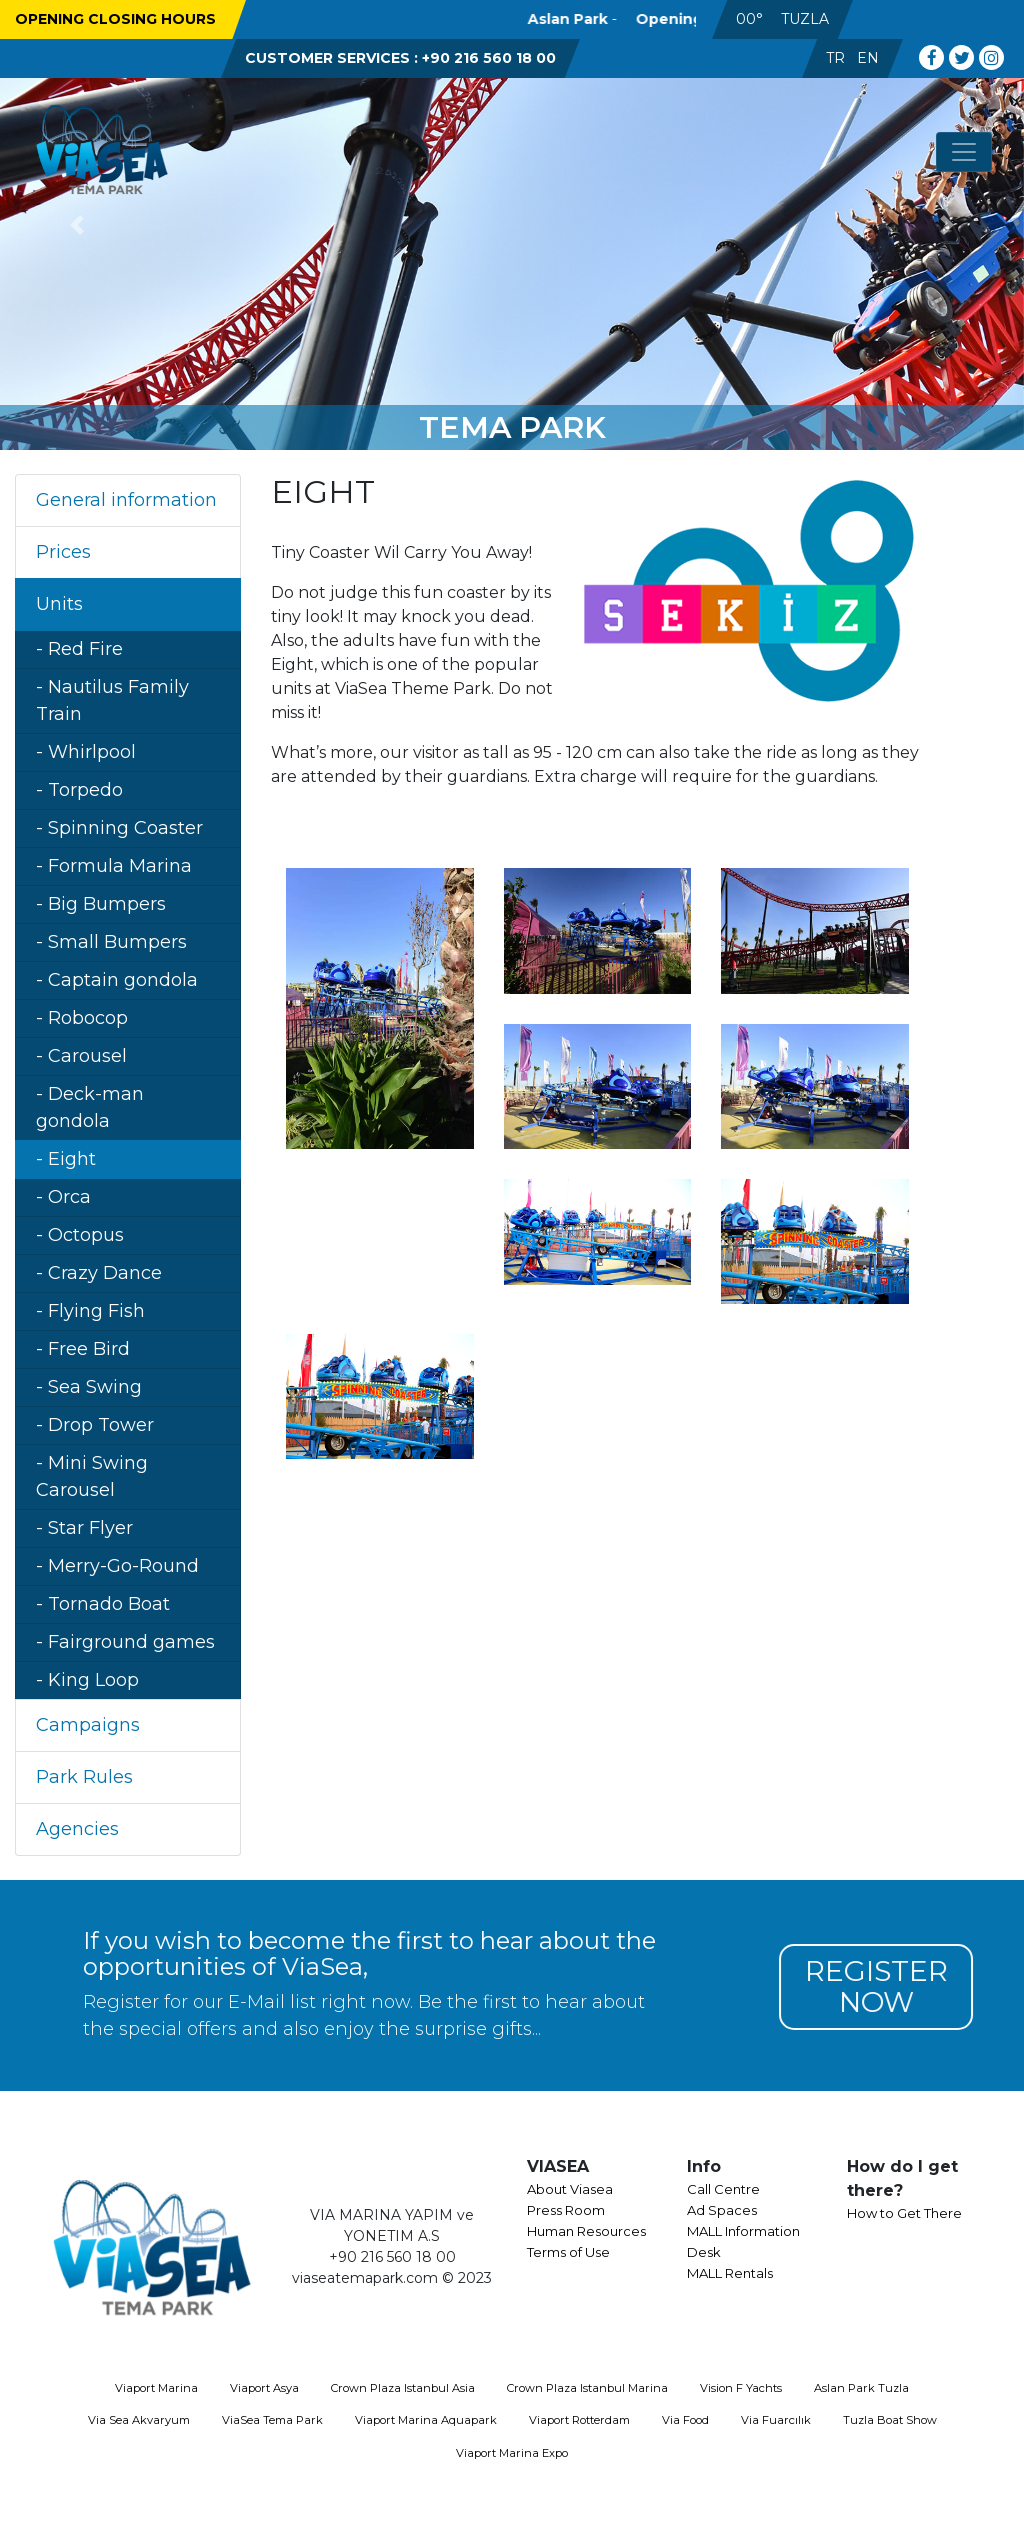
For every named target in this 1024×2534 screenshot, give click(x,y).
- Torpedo (79, 790)
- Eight (66, 1159)
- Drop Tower (95, 1425)
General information (126, 500)
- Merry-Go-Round (117, 1566)
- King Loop (87, 1680)
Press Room (566, 2210)
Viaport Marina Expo (512, 2453)
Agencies (77, 1829)
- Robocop (82, 1018)
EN (868, 58)
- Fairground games (125, 1642)
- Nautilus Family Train (112, 700)
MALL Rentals (730, 2273)
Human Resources (586, 2231)
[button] (77, 225)
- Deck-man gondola (90, 1107)
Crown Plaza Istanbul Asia (403, 2388)
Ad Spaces (722, 2210)
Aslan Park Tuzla (861, 2388)
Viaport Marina (156, 2388)
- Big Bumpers (101, 904)
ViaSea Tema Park (272, 2420)
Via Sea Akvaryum (139, 2420)
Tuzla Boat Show (890, 2420)
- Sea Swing (89, 1387)
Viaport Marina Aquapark (426, 2420)
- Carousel (81, 1056)
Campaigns (88, 1725)
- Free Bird (83, 1349)
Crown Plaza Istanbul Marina (587, 2388)
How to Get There (904, 2213)
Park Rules (84, 1777)
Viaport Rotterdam (579, 2420)
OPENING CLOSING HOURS (115, 19)
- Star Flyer (84, 1528)
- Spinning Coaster (119, 828)
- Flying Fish (90, 1311)
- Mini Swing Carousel (92, 1476)
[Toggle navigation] (964, 152)
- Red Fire (79, 649)
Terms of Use (568, 2252)
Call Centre (723, 2189)
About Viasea (570, 2189)
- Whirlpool (86, 752)
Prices (63, 552)
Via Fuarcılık (776, 2420)
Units (59, 604)
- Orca (63, 1197)
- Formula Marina (114, 866)
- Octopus (80, 1235)
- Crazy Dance (99, 1273)
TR (835, 58)
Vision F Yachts (741, 2388)
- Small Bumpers (111, 942)
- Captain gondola (117, 980)
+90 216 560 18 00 (489, 58)
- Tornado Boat (103, 1604)
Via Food (685, 2420)
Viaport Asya (264, 2388)
